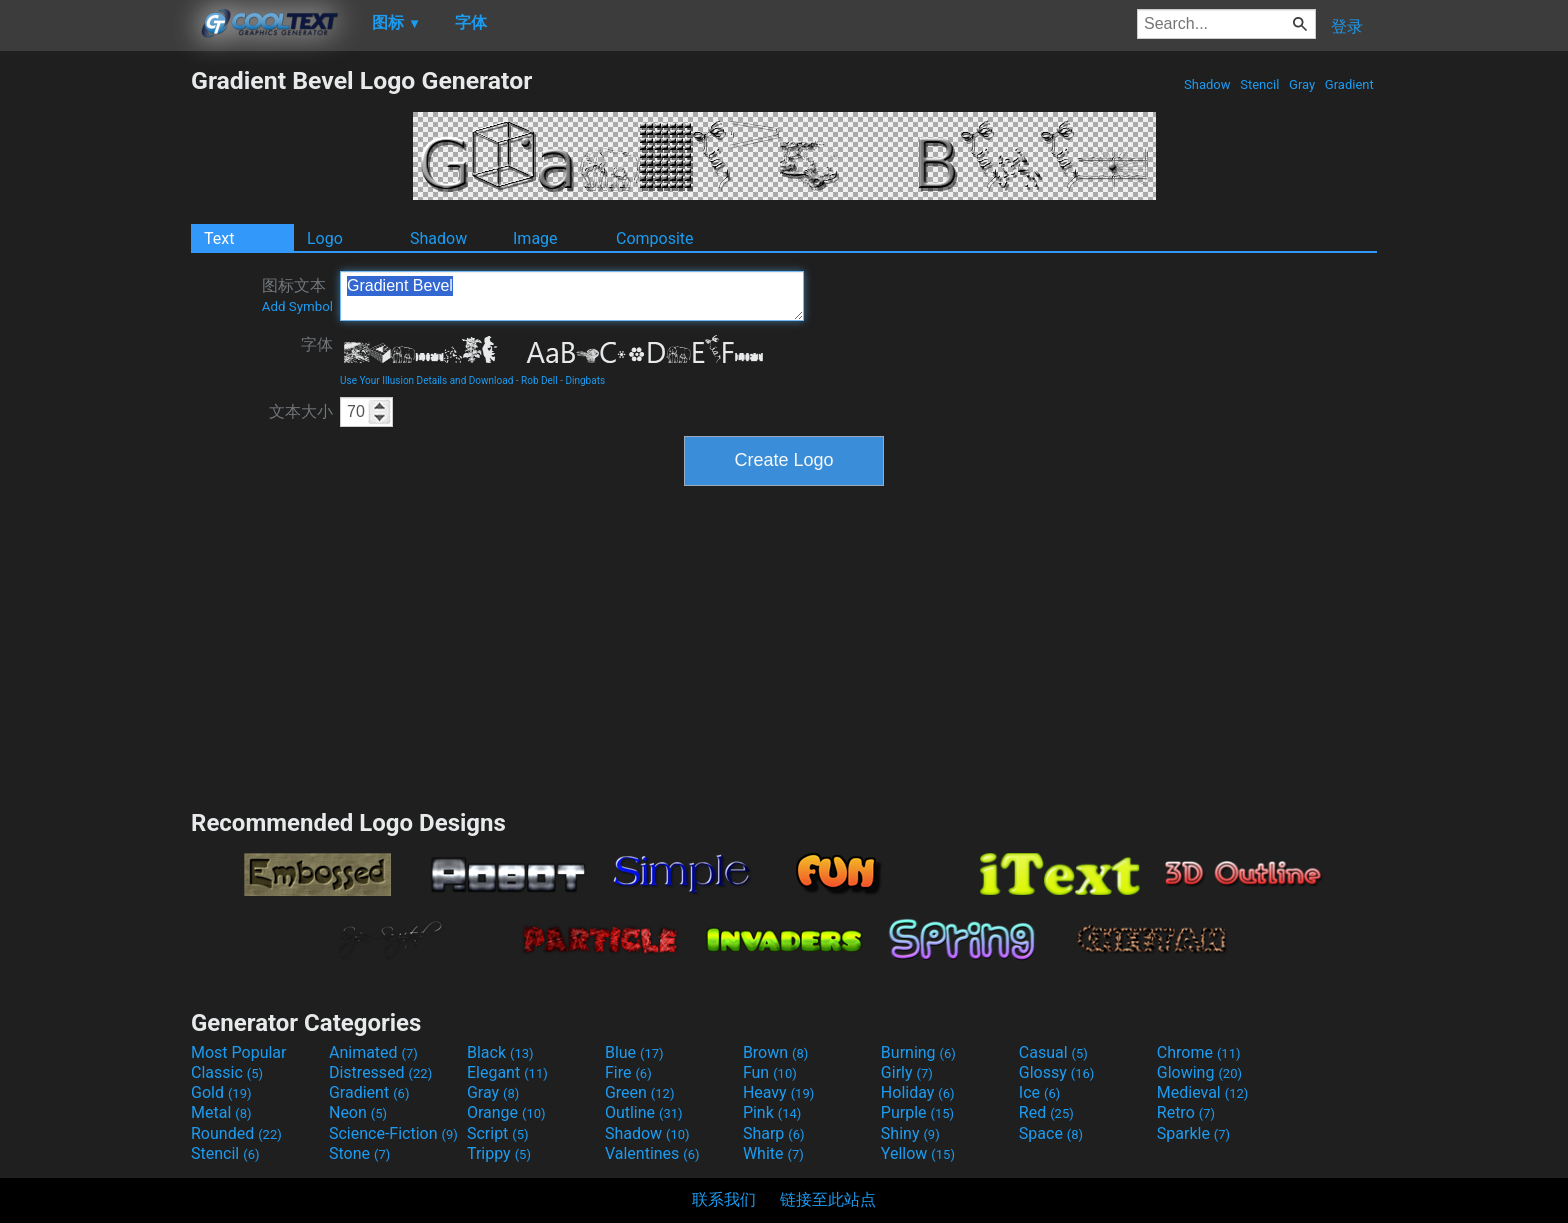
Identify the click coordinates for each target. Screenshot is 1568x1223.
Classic (227, 1072)
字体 (317, 344)
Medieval (1203, 1092)
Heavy (778, 1092)
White (773, 1153)
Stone (359, 1153)
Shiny (910, 1133)
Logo (325, 238)
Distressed (380, 1072)
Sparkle (1193, 1133)
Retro (1186, 1112)
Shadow (1207, 84)
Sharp (774, 1133)
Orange (506, 1112)
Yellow (918, 1153)
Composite (655, 238)
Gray (1302, 84)
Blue (634, 1052)
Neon (358, 1112)
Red (1046, 1112)
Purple (917, 1112)
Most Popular (239, 1052)
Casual (1053, 1052)
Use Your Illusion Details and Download (426, 380)
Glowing (1199, 1072)
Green (640, 1092)
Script (498, 1133)
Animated (373, 1052)
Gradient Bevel (572, 296)
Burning (918, 1052)
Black (500, 1052)
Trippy (499, 1153)
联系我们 (724, 1199)
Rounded (236, 1133)
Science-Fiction (393, 1133)
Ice (1039, 1092)
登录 (1347, 26)
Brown (775, 1052)
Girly (907, 1072)
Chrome (1199, 1052)
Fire (628, 1072)
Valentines (652, 1153)
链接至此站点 (828, 1199)
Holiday (918, 1092)
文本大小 (301, 411)
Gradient (1349, 84)
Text (219, 238)
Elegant (507, 1072)
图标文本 (297, 295)
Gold (221, 1092)
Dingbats (585, 380)
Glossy (1057, 1072)
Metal (221, 1112)
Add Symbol (297, 306)
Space (1051, 1133)
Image (535, 238)
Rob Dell (539, 380)
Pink (772, 1112)
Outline (644, 1112)
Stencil (1260, 84)
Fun (770, 1072)
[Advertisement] (95, 366)
